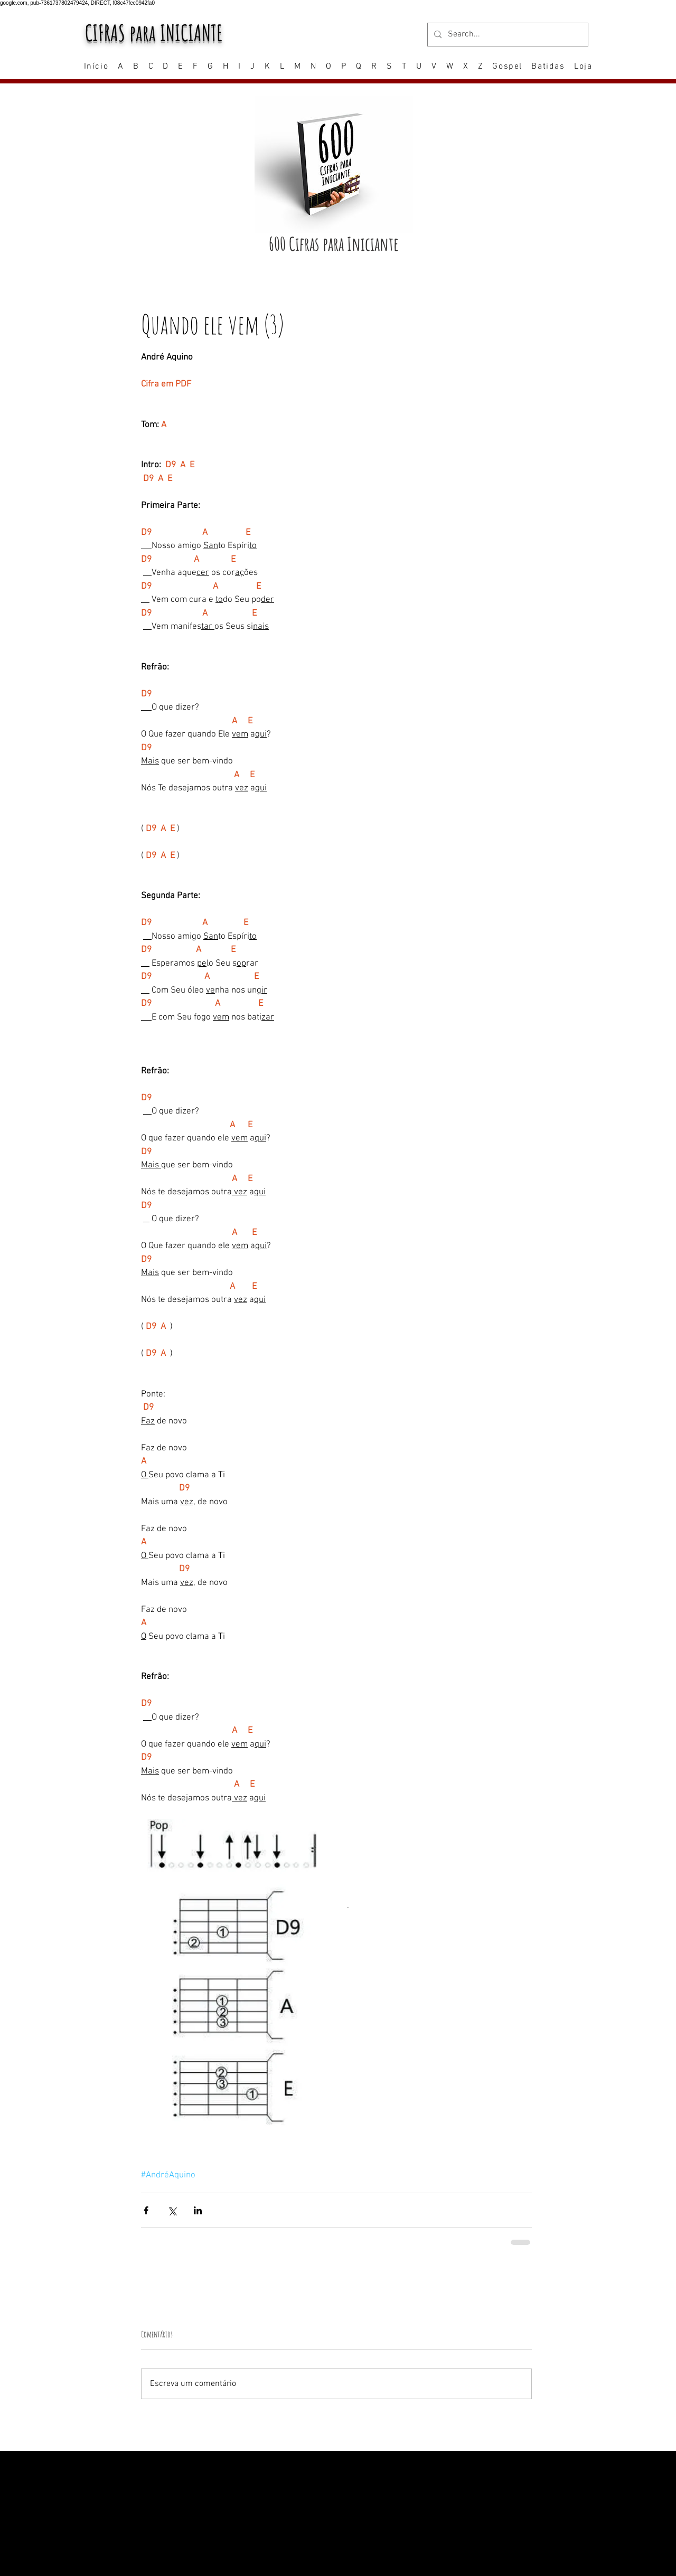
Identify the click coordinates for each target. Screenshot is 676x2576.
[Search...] (507, 34)
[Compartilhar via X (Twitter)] (172, 2210)
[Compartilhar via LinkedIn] (198, 2210)
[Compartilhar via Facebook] (146, 2210)
